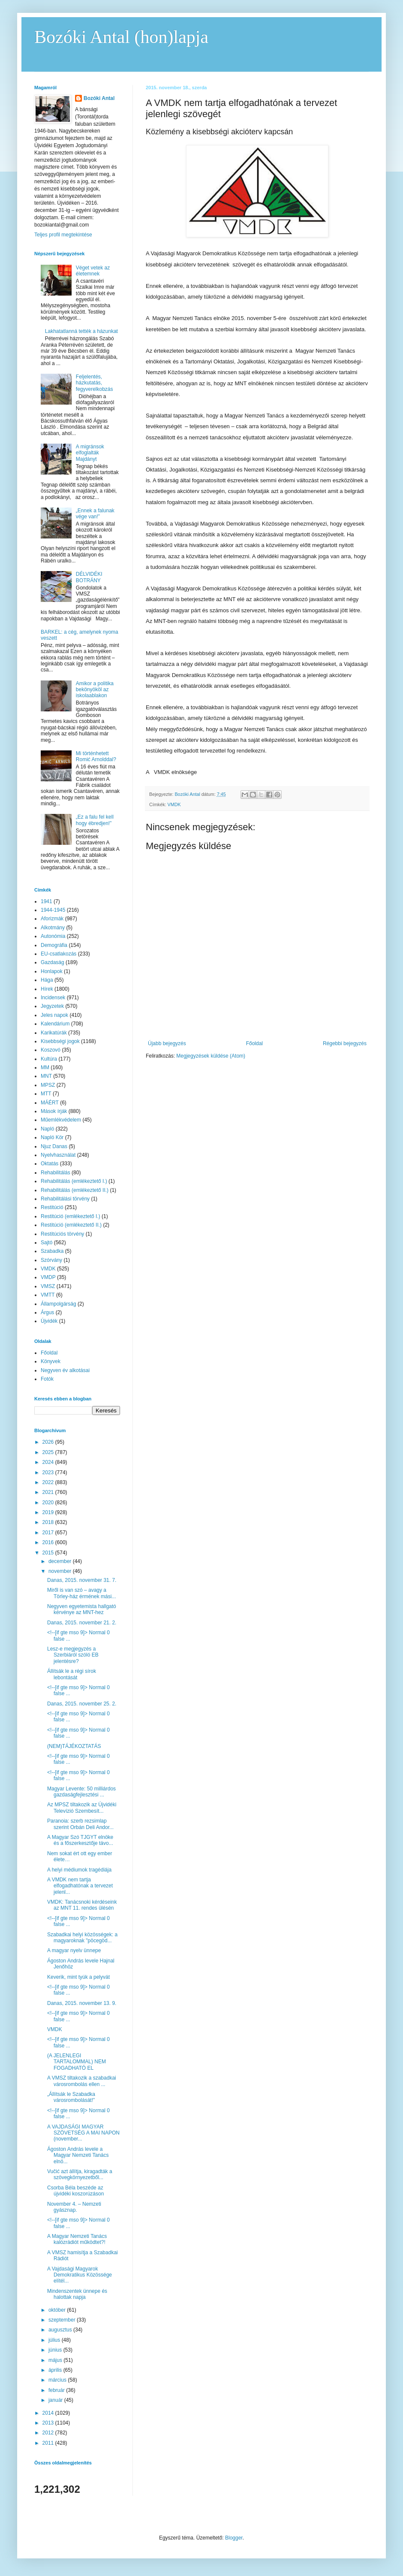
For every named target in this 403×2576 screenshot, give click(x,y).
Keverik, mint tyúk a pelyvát (78, 1977)
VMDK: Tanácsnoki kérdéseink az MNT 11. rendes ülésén (82, 1905)
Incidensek (53, 998)
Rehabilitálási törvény (65, 1199)
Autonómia (53, 936)
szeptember (62, 2320)
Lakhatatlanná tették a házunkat (81, 331)
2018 (48, 1522)
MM (45, 1067)
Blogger (234, 2538)
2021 (48, 1492)
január (56, 2400)
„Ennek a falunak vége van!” (95, 514)
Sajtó (46, 1243)
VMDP (48, 1277)
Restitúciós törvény (62, 1234)
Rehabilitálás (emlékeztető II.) (74, 1190)
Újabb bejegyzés (167, 1043)
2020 (48, 1503)
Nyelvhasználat (58, 1155)
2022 (48, 1482)
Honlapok (52, 971)
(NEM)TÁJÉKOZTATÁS (74, 1746)
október (57, 2310)
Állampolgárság (58, 1304)
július (55, 2340)
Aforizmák (52, 919)
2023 (48, 1472)
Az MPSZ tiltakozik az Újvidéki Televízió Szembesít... (81, 1808)
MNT (46, 1076)
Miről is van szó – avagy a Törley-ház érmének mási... (81, 1593)
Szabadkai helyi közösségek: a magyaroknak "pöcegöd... (82, 1938)
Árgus (47, 1312)
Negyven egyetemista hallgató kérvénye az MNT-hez (81, 1609)
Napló (47, 1129)
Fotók (47, 1379)
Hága (47, 980)
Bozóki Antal (99, 98)
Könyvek (50, 1361)
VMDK (174, 804)
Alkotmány (53, 928)
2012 (48, 2433)
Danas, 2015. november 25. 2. (81, 1704)
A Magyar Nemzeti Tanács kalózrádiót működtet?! (77, 2239)
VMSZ (48, 1286)
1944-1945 (53, 910)
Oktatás (49, 1164)
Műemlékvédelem (61, 1120)
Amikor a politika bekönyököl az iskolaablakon (95, 689)
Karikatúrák (54, 1033)
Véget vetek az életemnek (93, 271)
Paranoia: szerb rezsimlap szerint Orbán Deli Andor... (80, 1824)
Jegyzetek (52, 1006)
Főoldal (254, 1043)
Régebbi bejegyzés (345, 1043)
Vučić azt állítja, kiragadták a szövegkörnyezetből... (79, 2174)
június (55, 2350)
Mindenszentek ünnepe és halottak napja (77, 2294)
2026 (48, 1442)
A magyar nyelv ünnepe (74, 1950)
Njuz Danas (54, 1146)
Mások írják (54, 1111)
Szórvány (51, 1260)
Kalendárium (55, 1024)
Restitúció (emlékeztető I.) (70, 1216)
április (55, 2370)
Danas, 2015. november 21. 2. (81, 1623)
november (60, 1571)
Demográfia (54, 945)
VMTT (48, 1295)
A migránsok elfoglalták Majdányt (90, 453)
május (55, 2360)
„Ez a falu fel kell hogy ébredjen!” (95, 820)
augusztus (60, 2330)
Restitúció (52, 1207)
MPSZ (48, 1085)
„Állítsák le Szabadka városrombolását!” (71, 2097)
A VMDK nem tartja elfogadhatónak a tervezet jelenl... (80, 1886)
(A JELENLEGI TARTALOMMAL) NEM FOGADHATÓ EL (76, 2062)
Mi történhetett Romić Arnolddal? (96, 756)
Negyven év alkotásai (65, 1370)
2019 (48, 1512)
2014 (48, 2413)
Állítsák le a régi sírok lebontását (71, 1674)
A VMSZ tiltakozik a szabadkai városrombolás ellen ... (81, 2081)
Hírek (47, 989)
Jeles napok (54, 1015)
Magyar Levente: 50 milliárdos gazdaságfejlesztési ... (81, 1792)
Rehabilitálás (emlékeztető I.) (74, 1181)
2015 (48, 1553)
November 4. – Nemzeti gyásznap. (74, 2207)
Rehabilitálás (55, 1173)
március (58, 2380)
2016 (48, 1542)
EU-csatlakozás (58, 954)
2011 (48, 2443)
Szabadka (52, 1251)
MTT (46, 1094)
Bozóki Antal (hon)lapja (121, 37)
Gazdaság (52, 962)
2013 (48, 2423)
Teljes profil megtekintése (63, 235)
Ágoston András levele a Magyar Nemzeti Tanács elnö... (78, 2155)
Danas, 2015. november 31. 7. (81, 1580)
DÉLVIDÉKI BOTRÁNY (89, 577)
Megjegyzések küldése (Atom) (210, 1056)
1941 (46, 901)
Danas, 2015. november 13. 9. (81, 2003)
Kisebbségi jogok (60, 1041)
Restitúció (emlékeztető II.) (71, 1225)
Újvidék (49, 1321)
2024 (48, 1462)
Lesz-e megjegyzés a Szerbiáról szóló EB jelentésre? (73, 1655)
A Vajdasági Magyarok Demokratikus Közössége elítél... (79, 2275)
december (60, 1561)
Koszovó (50, 1050)
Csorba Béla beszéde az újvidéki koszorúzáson (75, 2191)
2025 (48, 1452)
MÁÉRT (50, 1103)
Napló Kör (52, 1137)
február (57, 2390)
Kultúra (49, 1059)
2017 (48, 1533)
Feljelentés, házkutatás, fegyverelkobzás (94, 383)
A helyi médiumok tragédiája (79, 1870)
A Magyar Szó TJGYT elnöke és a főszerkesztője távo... (80, 1840)
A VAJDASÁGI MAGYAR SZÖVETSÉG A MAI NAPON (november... (83, 2133)
